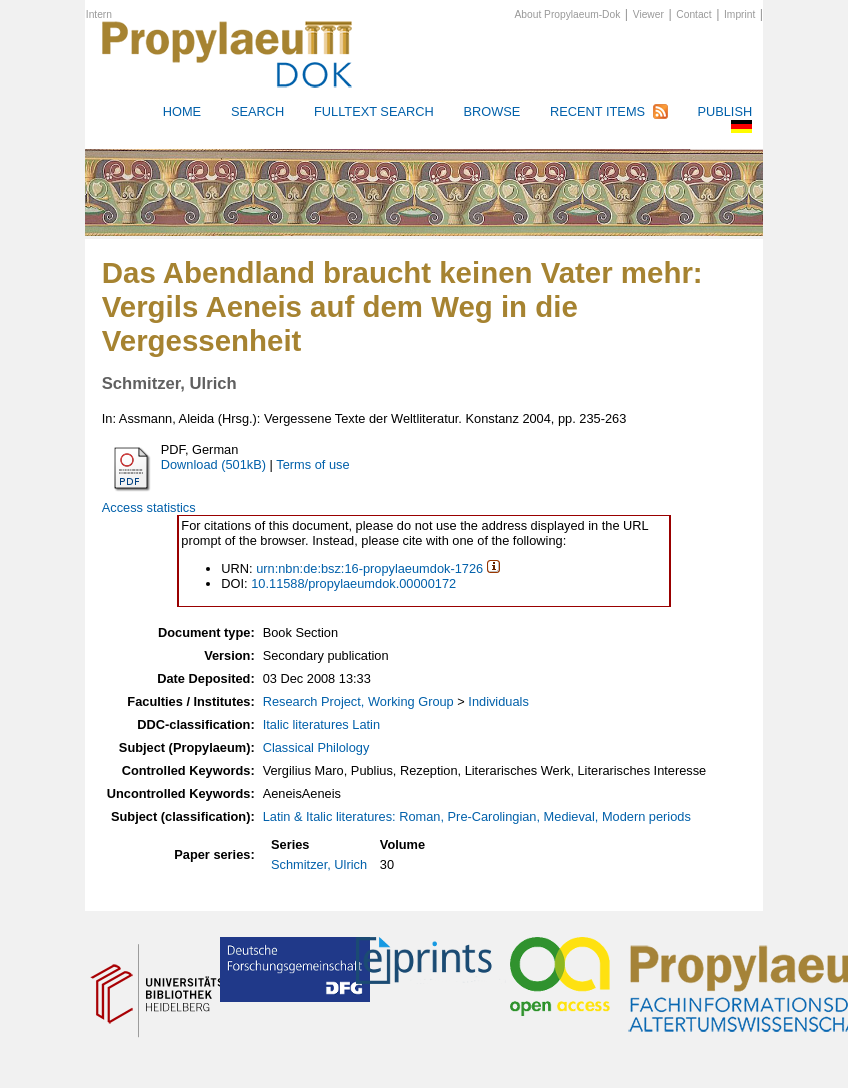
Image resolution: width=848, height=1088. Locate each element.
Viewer (648, 14)
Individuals (498, 701)
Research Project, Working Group (358, 701)
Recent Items (597, 111)
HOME (182, 111)
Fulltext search (374, 111)
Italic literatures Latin (321, 724)
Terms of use (312, 464)
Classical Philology (316, 747)
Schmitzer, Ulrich (319, 864)
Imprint (739, 14)
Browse (491, 111)
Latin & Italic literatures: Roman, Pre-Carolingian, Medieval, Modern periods (477, 816)
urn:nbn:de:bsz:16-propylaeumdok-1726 (369, 568)
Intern (99, 14)
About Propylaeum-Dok (568, 14)
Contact (693, 14)
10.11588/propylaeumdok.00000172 (353, 583)
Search (257, 111)
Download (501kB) (213, 464)
